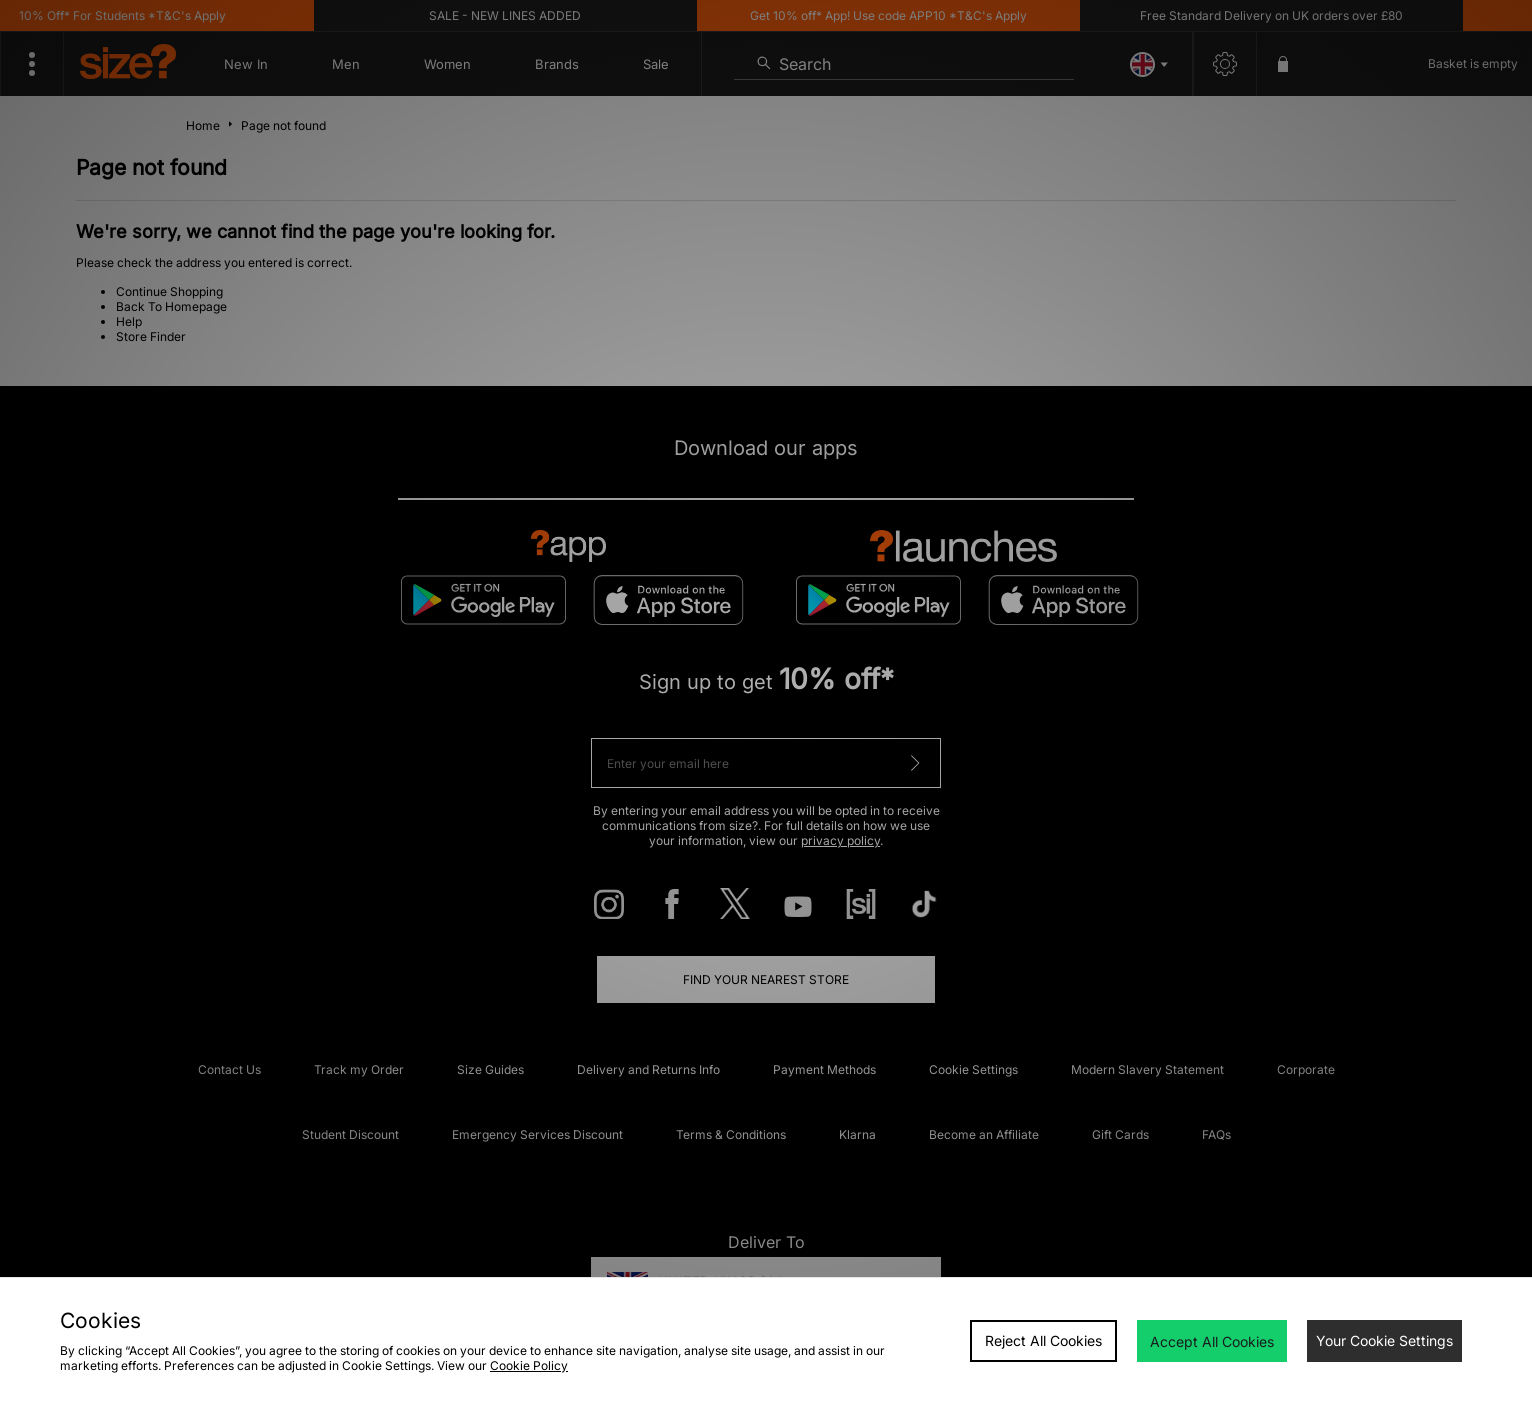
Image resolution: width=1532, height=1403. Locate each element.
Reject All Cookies (1043, 1340)
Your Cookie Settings (1384, 1340)
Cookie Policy (529, 1365)
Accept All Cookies (1212, 1341)
